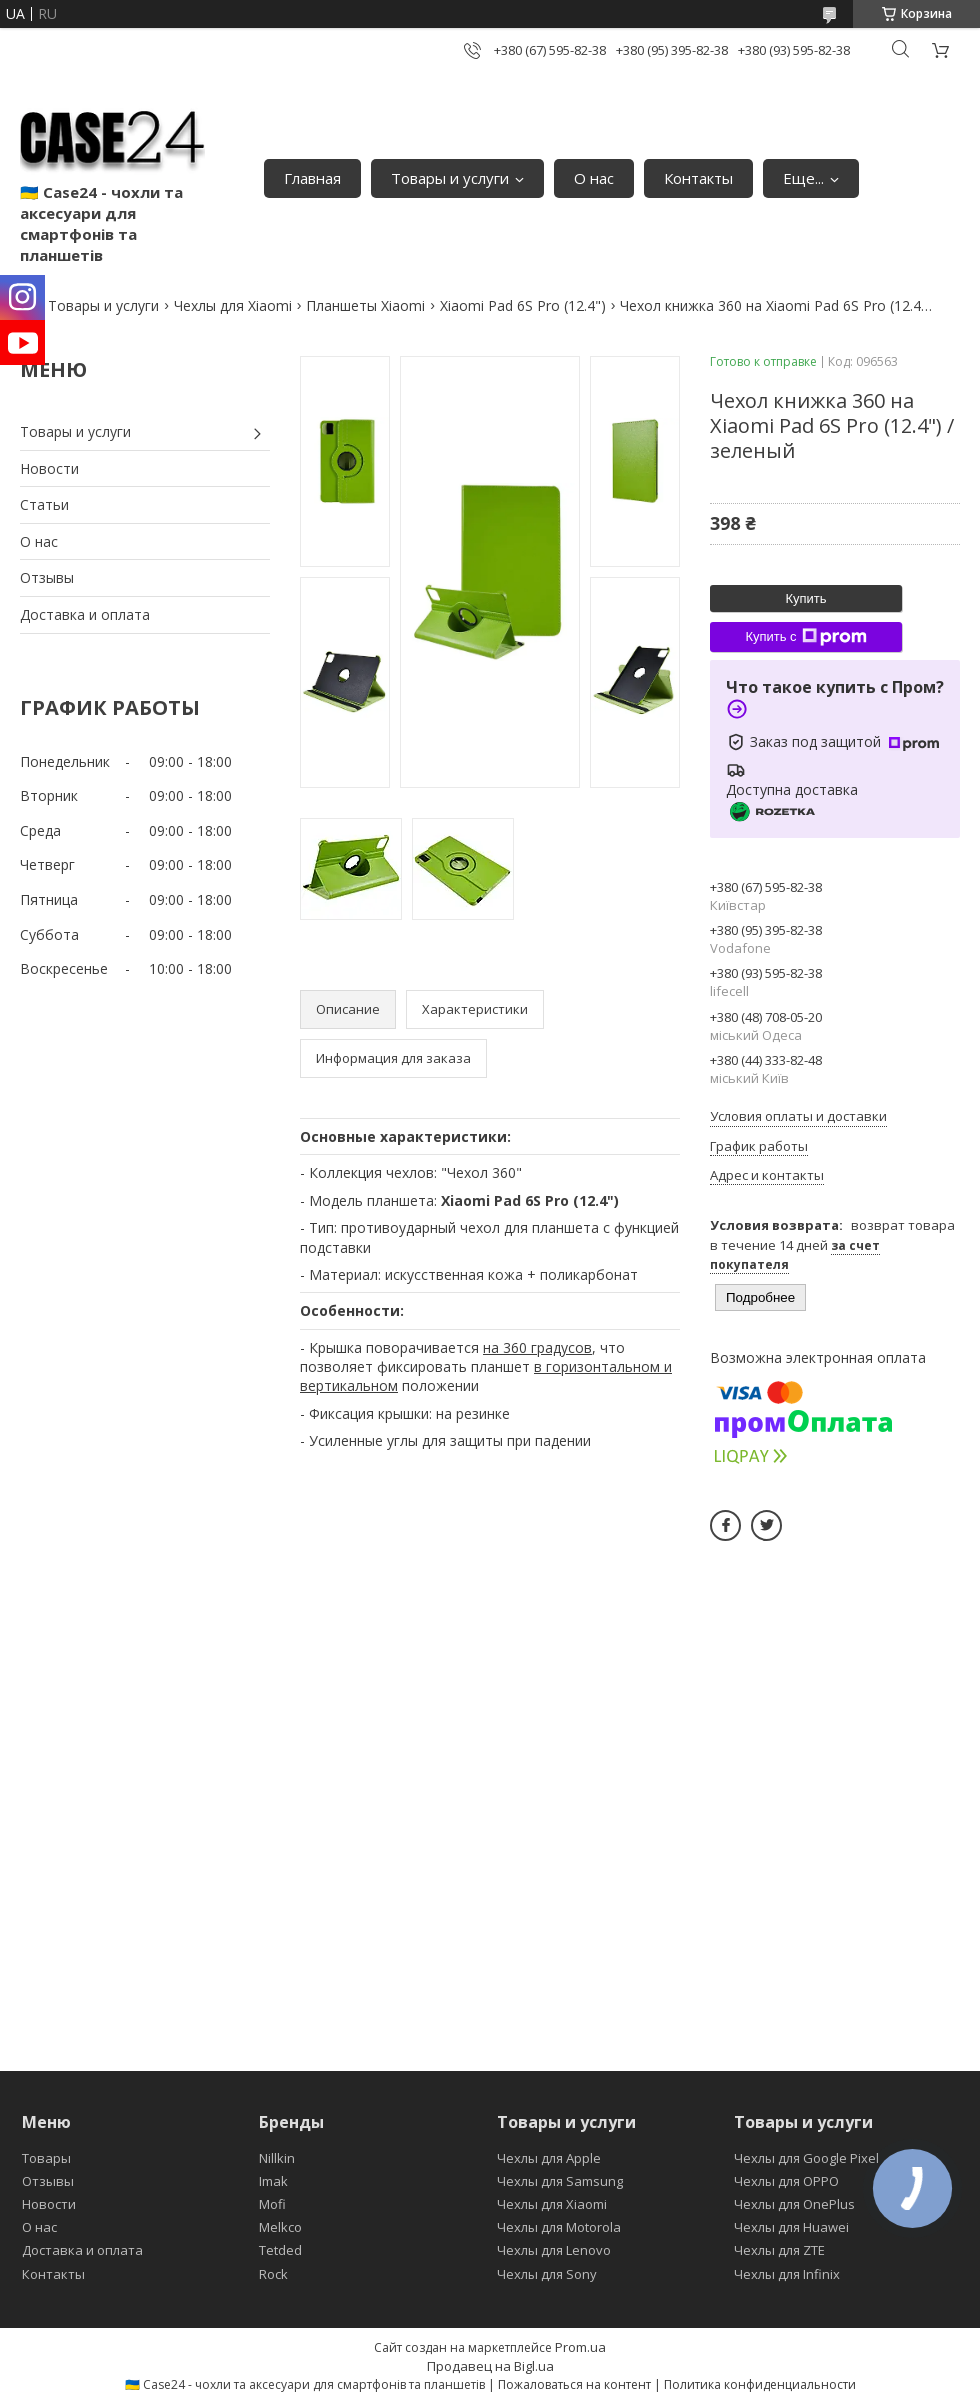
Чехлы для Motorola (559, 2227)
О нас (594, 178)
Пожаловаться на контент (574, 2384)
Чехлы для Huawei (791, 2227)
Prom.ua (580, 2347)
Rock (273, 2274)
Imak (273, 2181)
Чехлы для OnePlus (794, 2204)
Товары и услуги (450, 178)
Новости (49, 468)
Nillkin (277, 2158)
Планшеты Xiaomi (365, 305)
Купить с (805, 637)
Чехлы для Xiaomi (233, 305)
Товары (46, 2158)
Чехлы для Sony (547, 2274)
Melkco (280, 2227)
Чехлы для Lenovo (554, 2250)
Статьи (44, 504)
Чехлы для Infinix (787, 2274)
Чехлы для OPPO (786, 2181)
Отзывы (47, 577)
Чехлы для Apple (549, 2158)
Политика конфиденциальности (760, 2384)
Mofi (272, 2204)
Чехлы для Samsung (560, 2181)
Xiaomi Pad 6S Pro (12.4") (523, 305)
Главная (312, 178)
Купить (805, 598)
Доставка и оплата (85, 614)
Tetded (280, 2250)
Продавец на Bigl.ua (490, 2366)
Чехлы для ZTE (779, 2250)
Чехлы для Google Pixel (806, 2158)
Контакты (698, 178)
